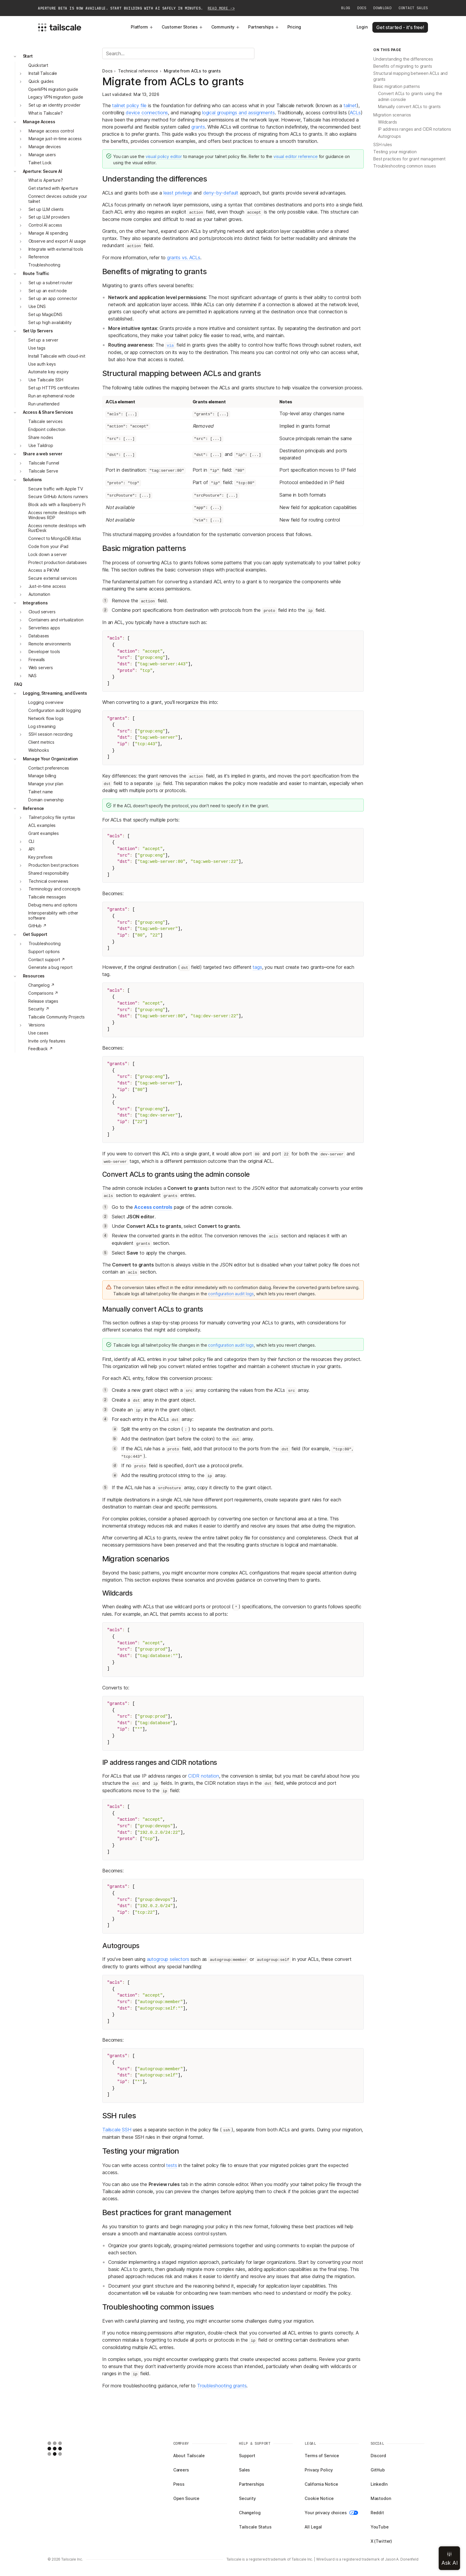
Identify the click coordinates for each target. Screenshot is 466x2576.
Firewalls (37, 659)
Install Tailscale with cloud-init (56, 355)
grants (198, 127)
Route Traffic (36, 273)
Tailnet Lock (40, 162)
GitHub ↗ (37, 925)
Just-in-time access (47, 586)
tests (171, 2165)
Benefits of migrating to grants (402, 66)
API (32, 849)
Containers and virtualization (56, 619)
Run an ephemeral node (51, 395)
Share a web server (42, 453)
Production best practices (54, 865)
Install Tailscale (43, 73)
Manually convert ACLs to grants (409, 106)
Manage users (42, 154)
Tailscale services (45, 421)
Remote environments (50, 643)
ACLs (355, 113)
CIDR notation (203, 1776)
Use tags (36, 347)
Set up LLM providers (49, 216)
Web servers (41, 667)
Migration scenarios (392, 114)
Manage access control (51, 130)
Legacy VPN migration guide (55, 96)
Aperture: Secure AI (42, 171)
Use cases (38, 1032)
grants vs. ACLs (183, 257)
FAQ (18, 684)
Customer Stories (182, 26)
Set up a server (43, 339)
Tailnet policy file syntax (52, 817)
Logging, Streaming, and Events (55, 693)
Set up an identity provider (55, 105)
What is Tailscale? (45, 113)
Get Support (35, 934)
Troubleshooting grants (221, 2386)
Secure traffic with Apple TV (55, 488)
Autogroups (389, 136)
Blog (345, 8)
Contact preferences (48, 767)
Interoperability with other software (53, 915)
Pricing (294, 26)
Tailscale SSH (116, 2130)
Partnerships (263, 26)
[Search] (178, 53)
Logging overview (45, 702)
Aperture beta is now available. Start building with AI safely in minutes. (136, 8)
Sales (244, 2469)
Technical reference (138, 71)
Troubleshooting (44, 264)
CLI (31, 841)
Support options (44, 951)
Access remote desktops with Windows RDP (57, 515)
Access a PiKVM (43, 570)
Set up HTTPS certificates (53, 387)
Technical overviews (48, 881)
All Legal (313, 2526)
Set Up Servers (38, 330)
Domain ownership (46, 799)
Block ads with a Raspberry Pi (57, 504)
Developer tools (44, 651)
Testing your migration (395, 151)
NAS (33, 675)
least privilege (177, 193)
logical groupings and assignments (238, 113)
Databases (39, 635)
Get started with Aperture (53, 188)
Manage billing (42, 775)
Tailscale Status (255, 2526)
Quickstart (38, 65)
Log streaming (42, 726)
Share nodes (40, 437)
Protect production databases (57, 562)
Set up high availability (50, 322)
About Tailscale (189, 2455)
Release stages (43, 1001)
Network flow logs (46, 718)
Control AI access (45, 225)
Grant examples (43, 833)
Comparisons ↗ (43, 993)
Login (362, 26)
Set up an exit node (48, 290)
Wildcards (387, 121)
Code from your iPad (48, 546)
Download (382, 8)
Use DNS (37, 306)
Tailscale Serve (43, 470)
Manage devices (45, 146)
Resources (34, 975)
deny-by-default (221, 193)
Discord (378, 2455)
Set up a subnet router (51, 282)
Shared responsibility (48, 873)
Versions (37, 1024)
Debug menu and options (52, 904)
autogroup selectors (168, 1959)
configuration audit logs (231, 1293)
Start (28, 56)
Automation (40, 594)
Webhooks (38, 750)
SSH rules (382, 144)
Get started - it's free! (400, 27)
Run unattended (43, 403)
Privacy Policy (319, 2469)
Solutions (32, 479)
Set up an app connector (53, 298)
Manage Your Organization (50, 758)
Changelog (250, 2512)
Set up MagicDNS (45, 314)
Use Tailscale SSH (46, 379)
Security (247, 2498)
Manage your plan (45, 783)
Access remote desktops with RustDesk (57, 528)
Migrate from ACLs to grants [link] (192, 71)
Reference (39, 256)
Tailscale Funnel (44, 462)
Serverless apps (44, 627)
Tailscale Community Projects (56, 1016)
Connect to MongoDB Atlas (54, 538)
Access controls (153, 1207)
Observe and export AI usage (57, 241)
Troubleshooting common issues (404, 165)
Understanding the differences (403, 58)
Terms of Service (322, 2455)
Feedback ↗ (40, 1048)
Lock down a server (47, 554)
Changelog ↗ (41, 985)
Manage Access (39, 121)
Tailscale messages (47, 896)
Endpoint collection (46, 429)
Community (225, 26)
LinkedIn (379, 2484)
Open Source (186, 2498)
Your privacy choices (331, 2512)
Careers (181, 2469)
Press (179, 2484)
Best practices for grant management (409, 158)
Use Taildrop (41, 445)
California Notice (321, 2484)
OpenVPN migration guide (53, 89)
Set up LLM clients (46, 209)
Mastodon (381, 2498)
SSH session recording (51, 734)
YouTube (380, 2526)
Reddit (377, 2512)
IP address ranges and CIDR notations (414, 129)
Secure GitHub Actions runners (58, 496)
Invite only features (46, 1040)
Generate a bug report (50, 967)
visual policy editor (164, 156)
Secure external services (52, 578)
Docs (361, 8)
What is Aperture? (45, 180)
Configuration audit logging (54, 710)
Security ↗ (38, 1008)
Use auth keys (42, 364)
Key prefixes (40, 857)
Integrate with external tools (56, 249)
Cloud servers (42, 611)
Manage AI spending (48, 233)
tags (257, 967)
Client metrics (41, 742)
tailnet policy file (129, 105)
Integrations (35, 602)
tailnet (350, 105)
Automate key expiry (48, 371)
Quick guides (41, 81)
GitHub (378, 2469)
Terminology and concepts (55, 888)
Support (247, 2455)
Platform (142, 26)
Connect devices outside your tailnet (57, 199)
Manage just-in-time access (55, 138)
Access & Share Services (48, 412)
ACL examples (42, 825)
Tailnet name (40, 791)
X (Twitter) (381, 2541)
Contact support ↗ (46, 959)
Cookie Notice (319, 2498)
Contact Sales (413, 8)
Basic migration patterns (396, 86)
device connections (147, 113)
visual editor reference (295, 156)
